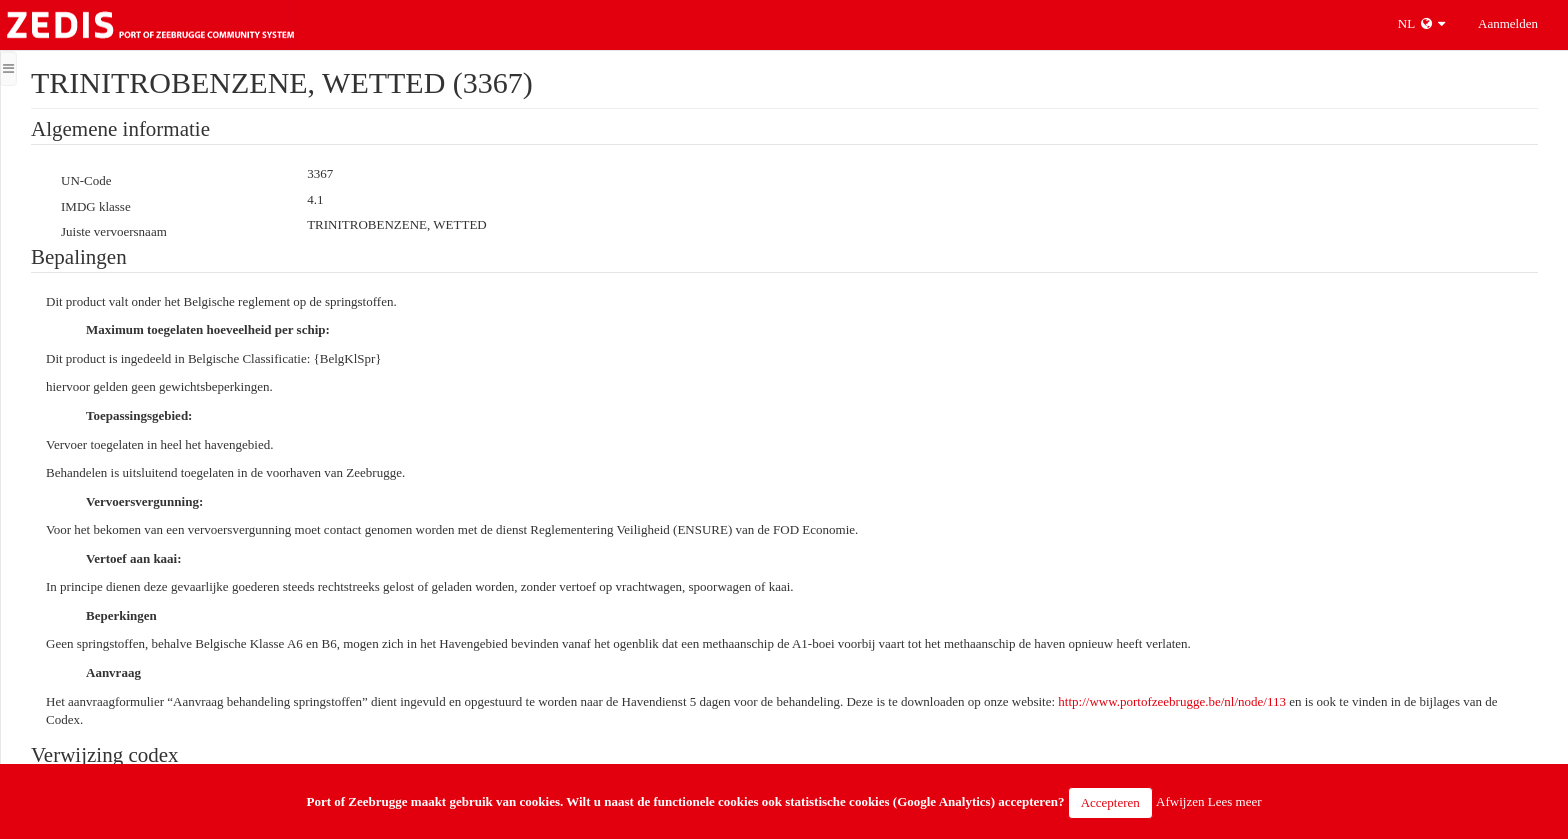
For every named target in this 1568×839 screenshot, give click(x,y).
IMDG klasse (96, 206)
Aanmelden (1508, 23)
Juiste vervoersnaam (114, 231)
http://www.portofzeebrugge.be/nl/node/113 (1172, 701)
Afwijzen (1180, 801)
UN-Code (86, 180)
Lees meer (1235, 801)
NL (1421, 23)
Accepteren (1110, 802)
